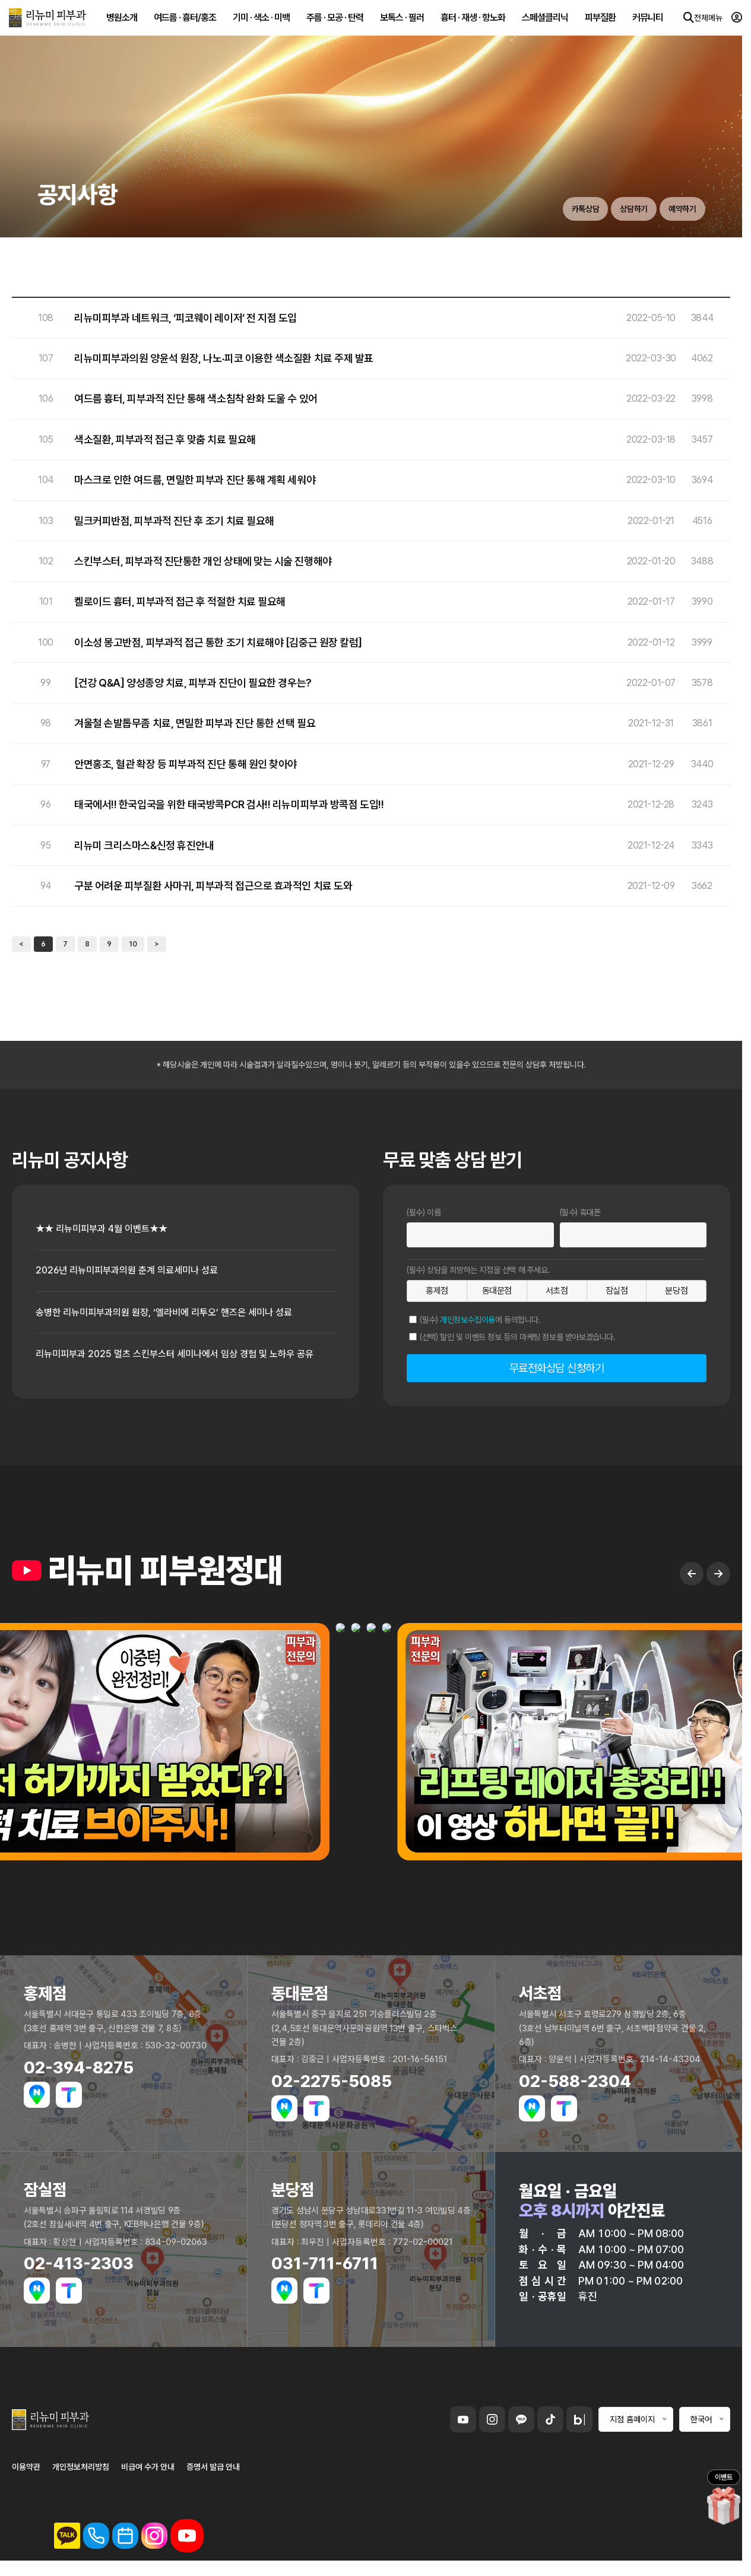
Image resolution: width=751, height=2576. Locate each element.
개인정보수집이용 (467, 1319)
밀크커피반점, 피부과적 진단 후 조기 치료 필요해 (174, 521)
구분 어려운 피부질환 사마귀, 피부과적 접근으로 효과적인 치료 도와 (213, 886)
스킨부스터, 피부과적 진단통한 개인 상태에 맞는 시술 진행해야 (203, 561)
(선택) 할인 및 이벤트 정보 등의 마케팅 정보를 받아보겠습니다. (518, 1337)
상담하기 (618, 208)
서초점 (557, 1290)
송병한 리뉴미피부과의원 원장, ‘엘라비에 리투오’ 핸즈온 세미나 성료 (181, 1316)
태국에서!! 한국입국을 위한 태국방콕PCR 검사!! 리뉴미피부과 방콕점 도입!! (229, 804)
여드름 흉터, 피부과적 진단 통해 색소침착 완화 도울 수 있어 (196, 398)
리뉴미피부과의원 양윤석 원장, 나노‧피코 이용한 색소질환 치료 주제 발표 (223, 358)
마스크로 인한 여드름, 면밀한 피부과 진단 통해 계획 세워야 (194, 480)
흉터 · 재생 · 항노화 (470, 23)
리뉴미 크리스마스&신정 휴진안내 (144, 845)
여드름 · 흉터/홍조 (182, 23)
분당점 (676, 1290)
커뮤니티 (645, 23)
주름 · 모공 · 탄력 (332, 23)
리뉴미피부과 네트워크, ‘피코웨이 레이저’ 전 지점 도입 (185, 318)
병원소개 (119, 23)
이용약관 (26, 2481)
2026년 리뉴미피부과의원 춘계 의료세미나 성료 (138, 1273)
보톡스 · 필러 (400, 23)
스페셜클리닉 (542, 23)
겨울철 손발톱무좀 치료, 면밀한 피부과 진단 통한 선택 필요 (194, 723)
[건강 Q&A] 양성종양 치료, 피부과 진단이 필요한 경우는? (193, 683)
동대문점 (497, 1290)
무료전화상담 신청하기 (556, 1368)
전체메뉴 (692, 23)
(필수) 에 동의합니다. (480, 1320)
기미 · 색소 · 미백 (258, 23)
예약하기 (677, 208)
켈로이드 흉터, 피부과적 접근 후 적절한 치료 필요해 (180, 601)
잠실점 (617, 1290)
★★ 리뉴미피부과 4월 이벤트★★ (110, 1230)
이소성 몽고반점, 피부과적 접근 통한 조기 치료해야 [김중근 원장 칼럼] (218, 642)
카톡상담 (559, 208)
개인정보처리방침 (80, 2481)
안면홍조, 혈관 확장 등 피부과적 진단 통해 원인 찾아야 (185, 764)
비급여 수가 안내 (148, 2481)
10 (133, 944)
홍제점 (437, 1290)
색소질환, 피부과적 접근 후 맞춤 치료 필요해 (165, 439)
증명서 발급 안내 (213, 2481)
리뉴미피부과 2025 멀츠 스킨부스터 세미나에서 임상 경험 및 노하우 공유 (181, 1367)
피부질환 (597, 23)
